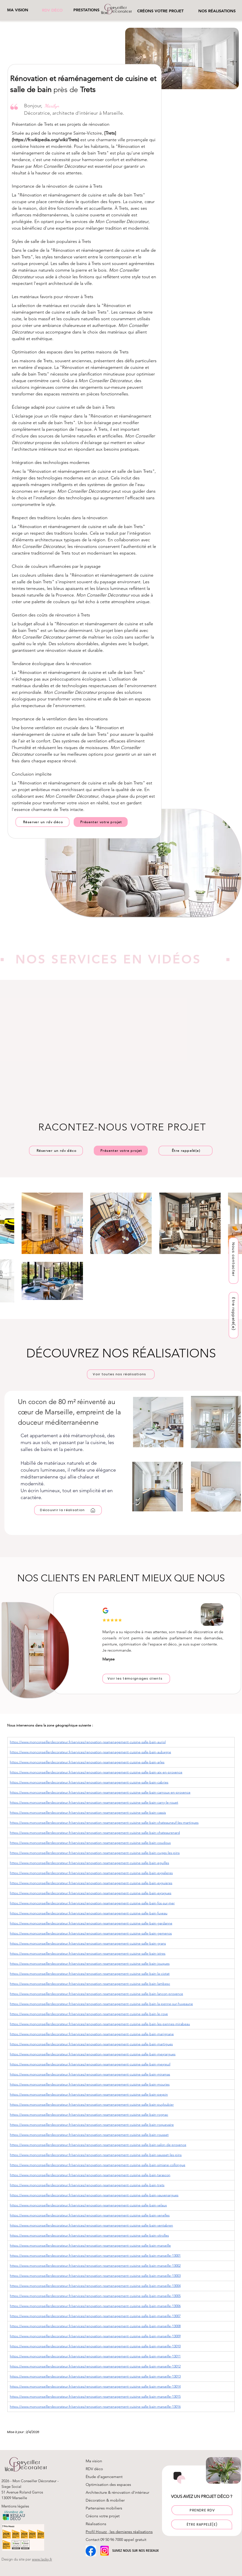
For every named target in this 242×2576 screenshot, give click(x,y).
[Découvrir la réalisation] (68, 1510)
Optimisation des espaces (108, 2484)
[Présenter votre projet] (101, 822)
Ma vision (94, 2461)
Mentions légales (15, 2506)
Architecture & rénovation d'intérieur (117, 2492)
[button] (86, 10)
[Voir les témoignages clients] (136, 1679)
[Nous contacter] (234, 1260)
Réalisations (96, 2523)
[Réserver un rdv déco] (42, 822)
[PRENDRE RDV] (201, 2510)
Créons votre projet (103, 2516)
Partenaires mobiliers (104, 2508)
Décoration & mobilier (105, 2500)
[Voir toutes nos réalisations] (121, 1374)
